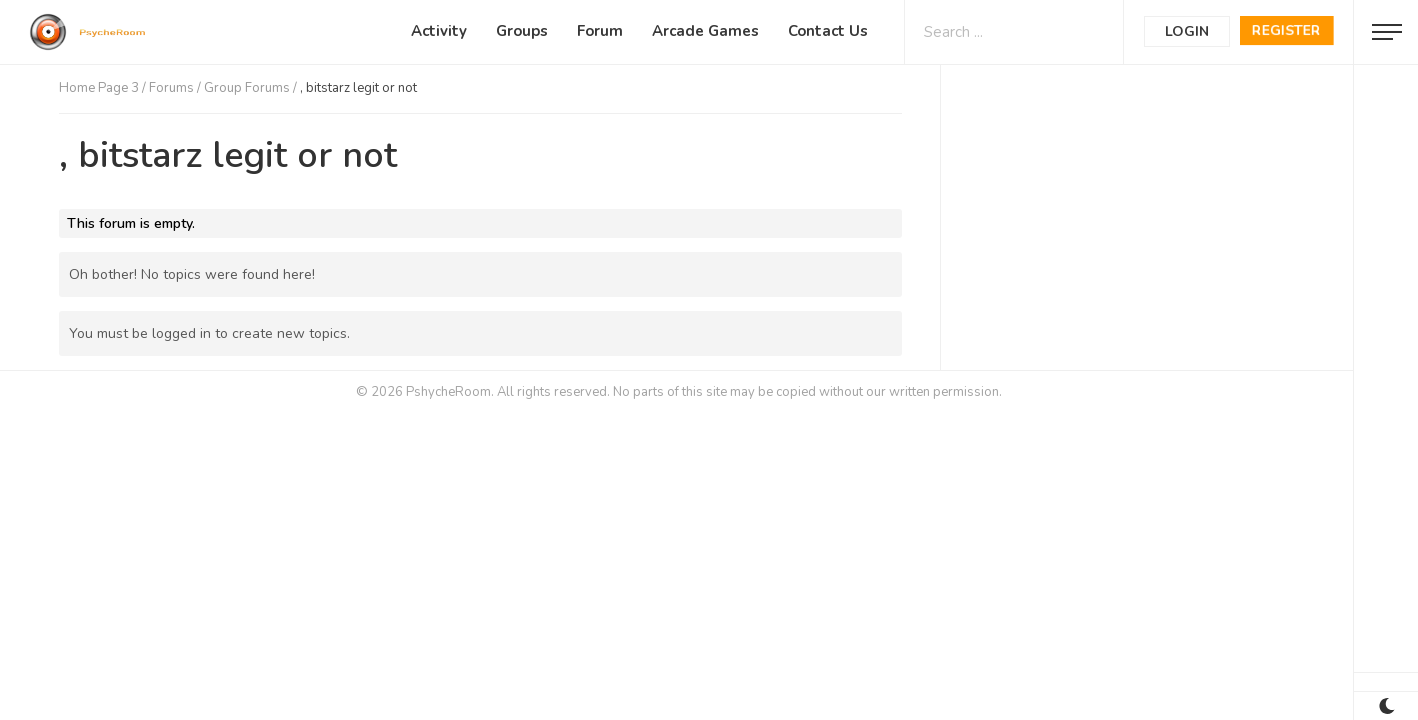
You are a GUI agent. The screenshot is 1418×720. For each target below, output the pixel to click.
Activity (439, 31)
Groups (522, 31)
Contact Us (828, 31)
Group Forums (247, 88)
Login (1187, 31)
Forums (171, 88)
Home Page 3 (99, 88)
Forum (600, 31)
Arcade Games (705, 31)
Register (1286, 30)
